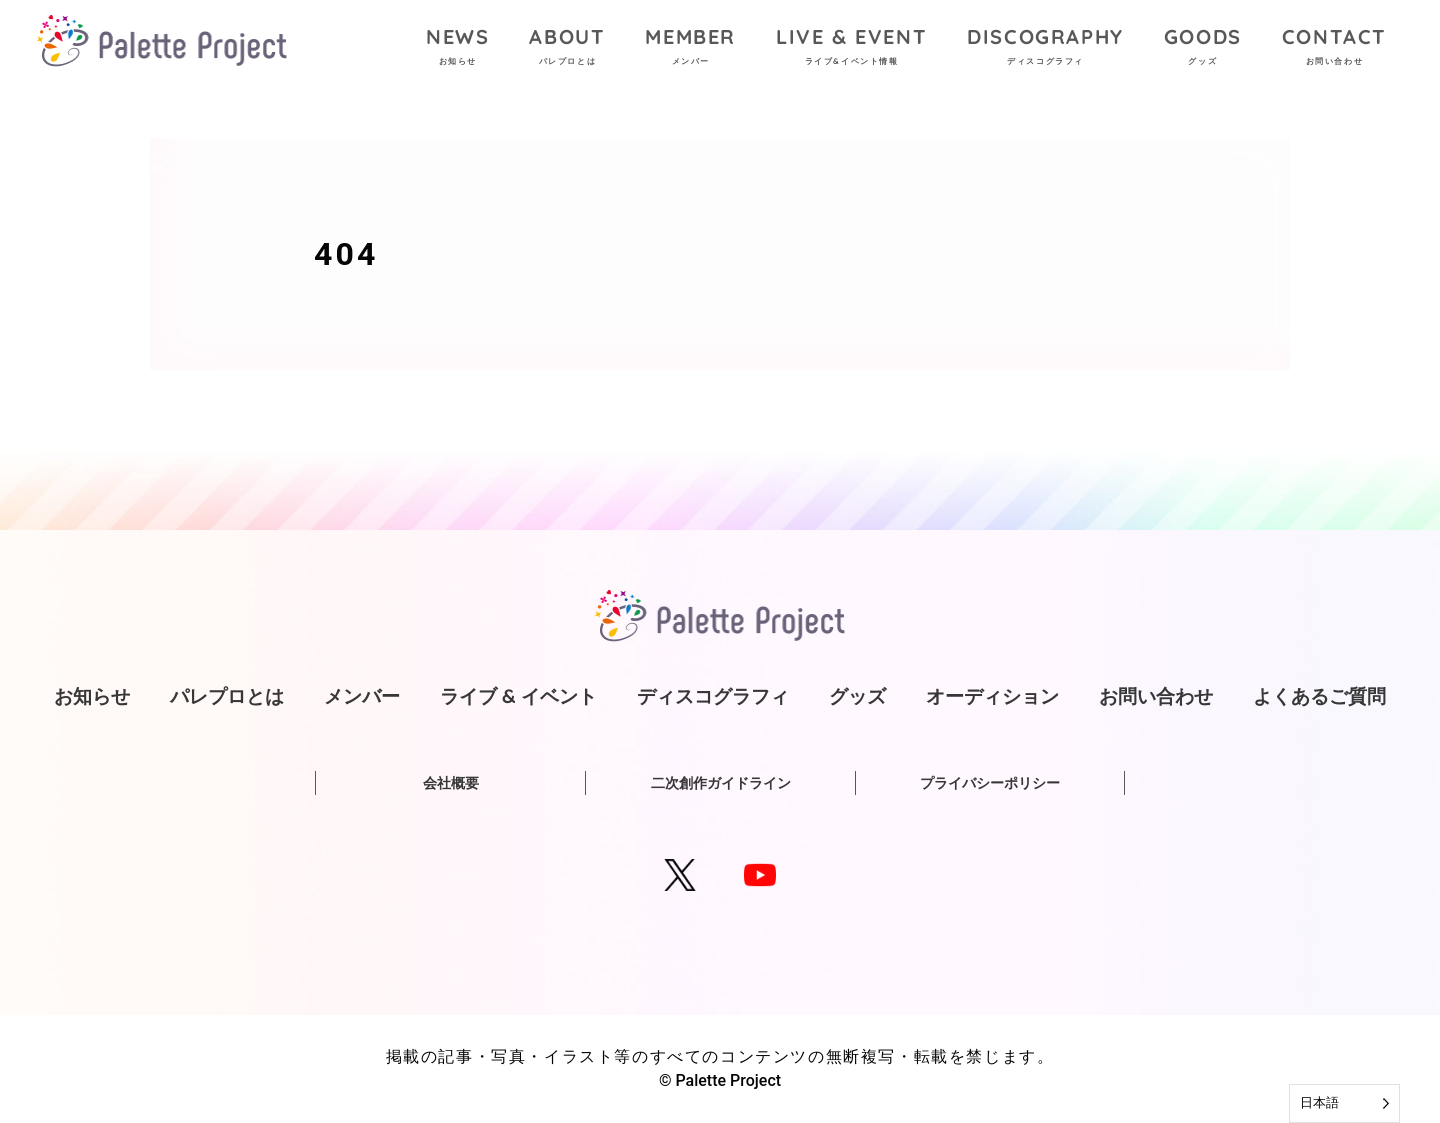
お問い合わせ (1156, 696)
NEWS (457, 48)
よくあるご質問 (1319, 696)
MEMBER (690, 48)
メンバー (362, 696)
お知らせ (92, 696)
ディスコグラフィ (713, 696)
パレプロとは (227, 696)
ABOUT (567, 48)
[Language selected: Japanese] (1344, 1103)
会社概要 (451, 783)
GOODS (1203, 48)
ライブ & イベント (518, 696)
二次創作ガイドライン (721, 783)
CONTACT (1334, 48)
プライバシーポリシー (990, 783)
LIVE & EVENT (851, 48)
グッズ (857, 696)
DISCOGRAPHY (1045, 48)
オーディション (992, 696)
